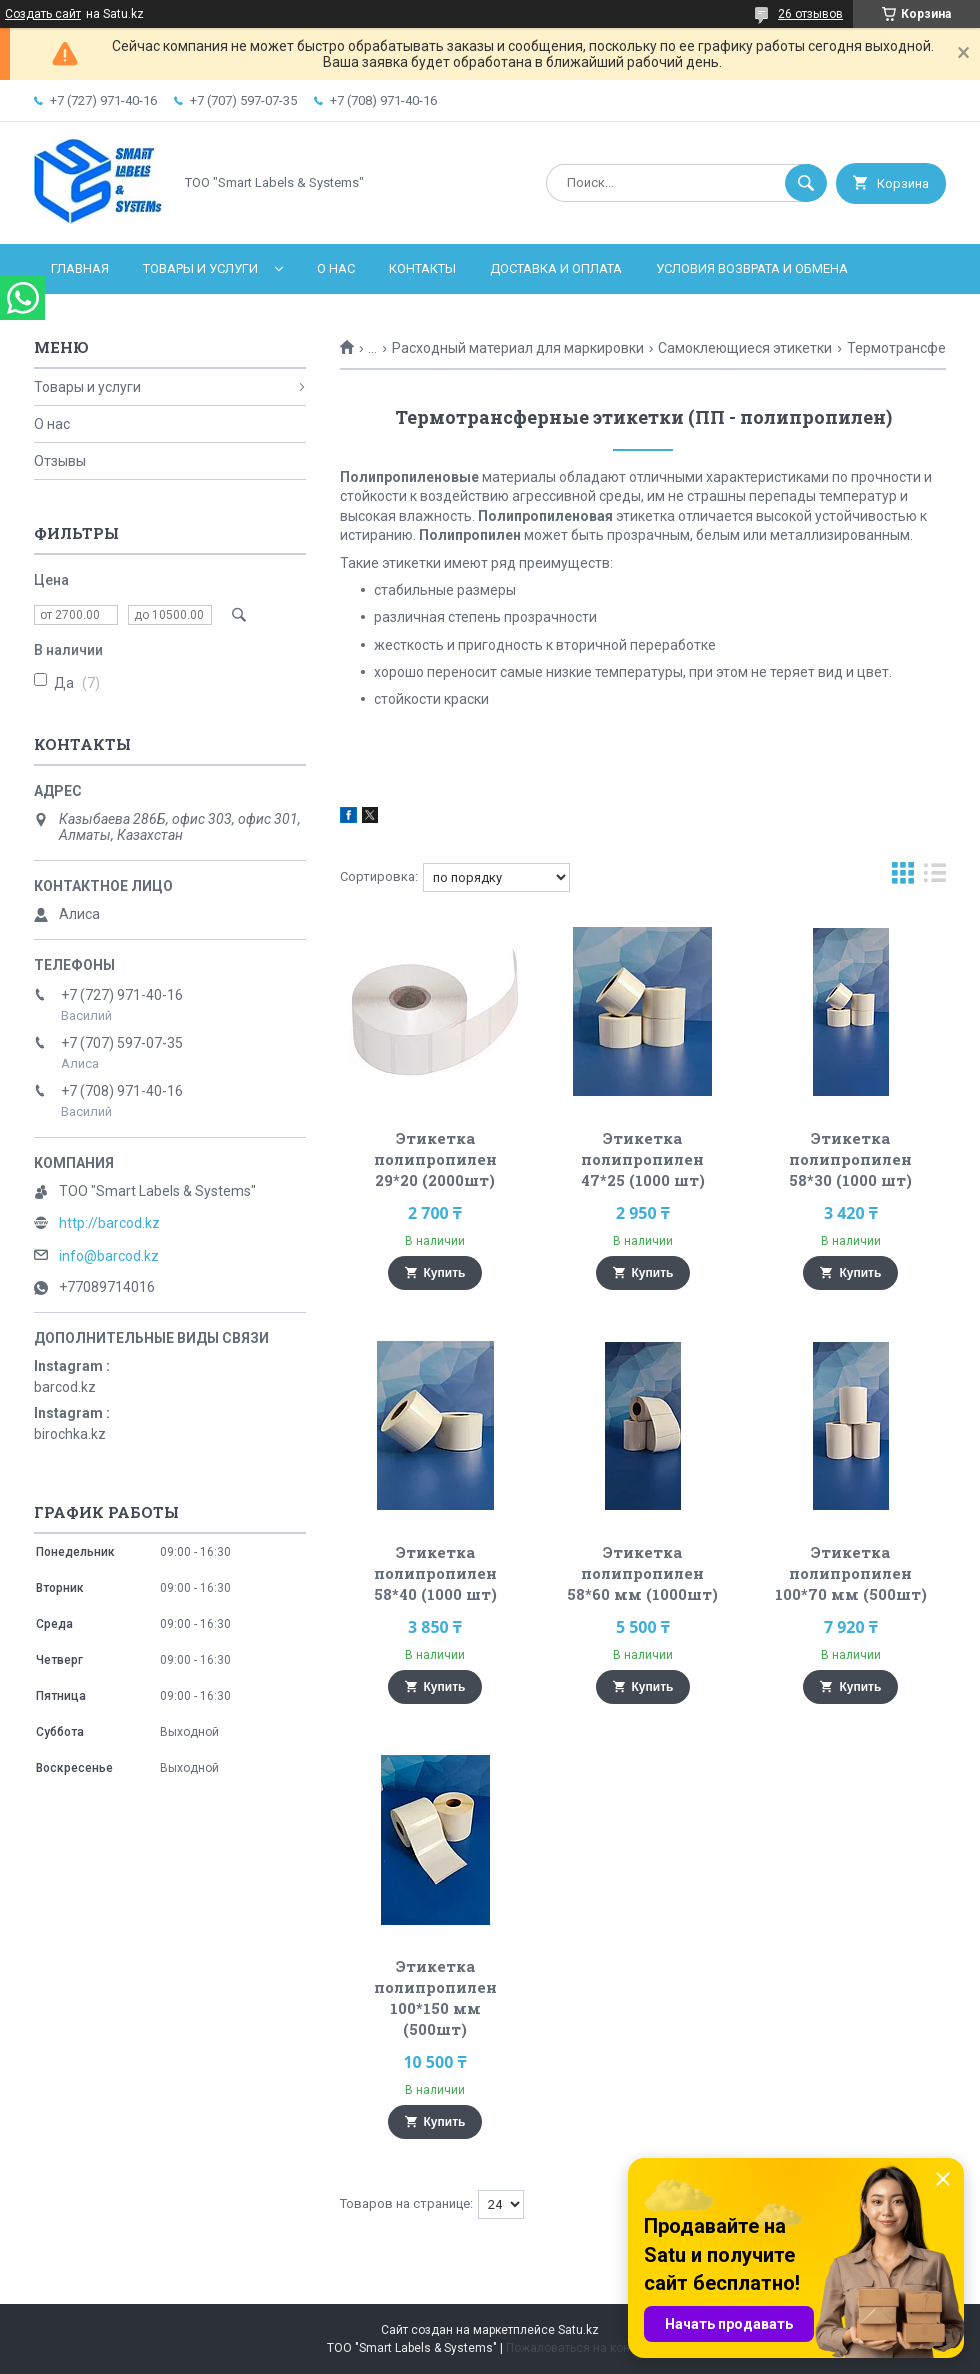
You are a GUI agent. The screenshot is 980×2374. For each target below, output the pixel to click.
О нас (336, 268)
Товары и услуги (200, 268)
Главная (80, 268)
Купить (445, 1273)
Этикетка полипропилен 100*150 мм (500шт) (435, 1997)
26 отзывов (810, 14)
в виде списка (935, 877)
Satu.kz (578, 2330)
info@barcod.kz (109, 1256)
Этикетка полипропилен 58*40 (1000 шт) (435, 1573)
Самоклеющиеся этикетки (745, 348)
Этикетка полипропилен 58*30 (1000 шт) (850, 1159)
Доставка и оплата (556, 268)
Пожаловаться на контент (580, 2348)
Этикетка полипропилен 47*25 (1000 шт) (643, 1159)
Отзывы (60, 461)
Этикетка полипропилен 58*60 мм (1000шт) (642, 1573)
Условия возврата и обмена (752, 268)
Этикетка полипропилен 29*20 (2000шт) (435, 1159)
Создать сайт (43, 14)
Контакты (422, 268)
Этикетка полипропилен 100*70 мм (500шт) (851, 1573)
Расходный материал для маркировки (518, 348)
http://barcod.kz (109, 1223)
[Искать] (806, 183)
